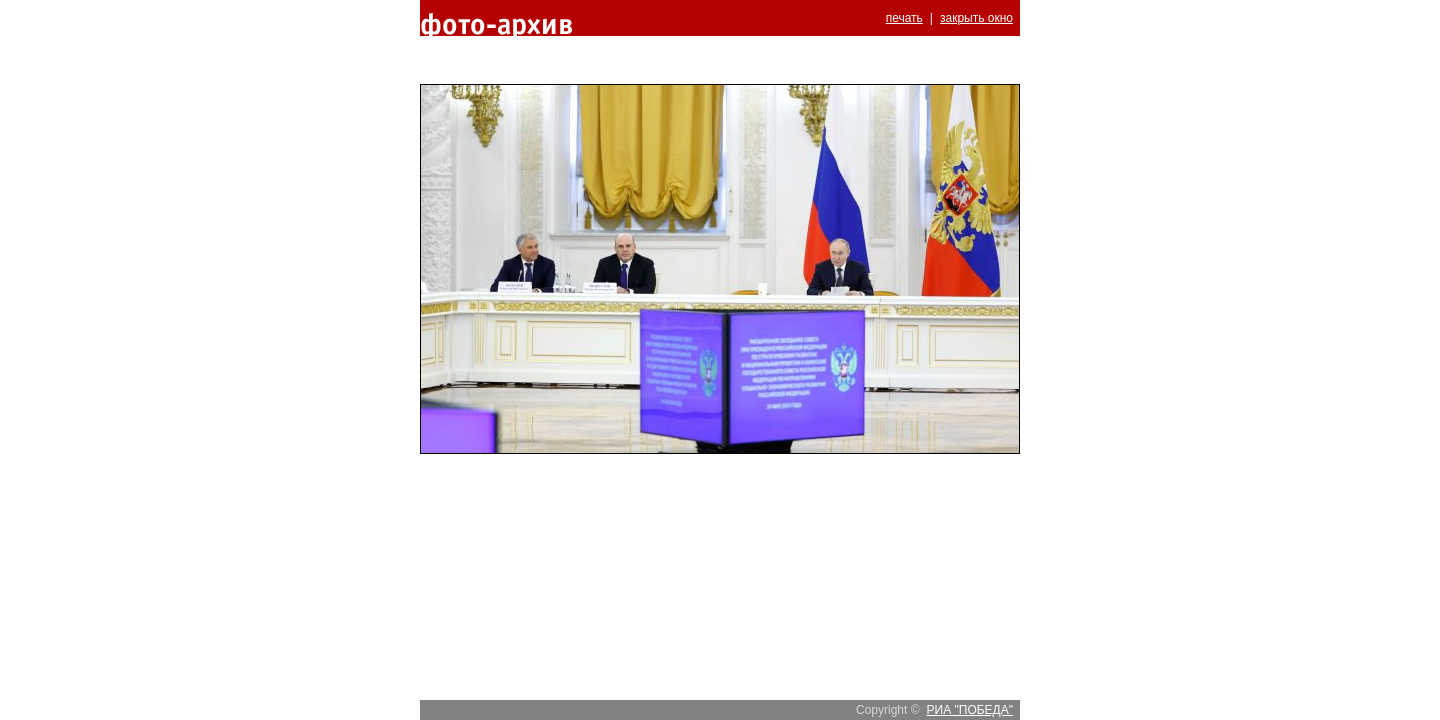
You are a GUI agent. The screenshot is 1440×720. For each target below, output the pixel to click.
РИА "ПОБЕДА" (970, 710)
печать (904, 18)
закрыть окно (976, 18)
